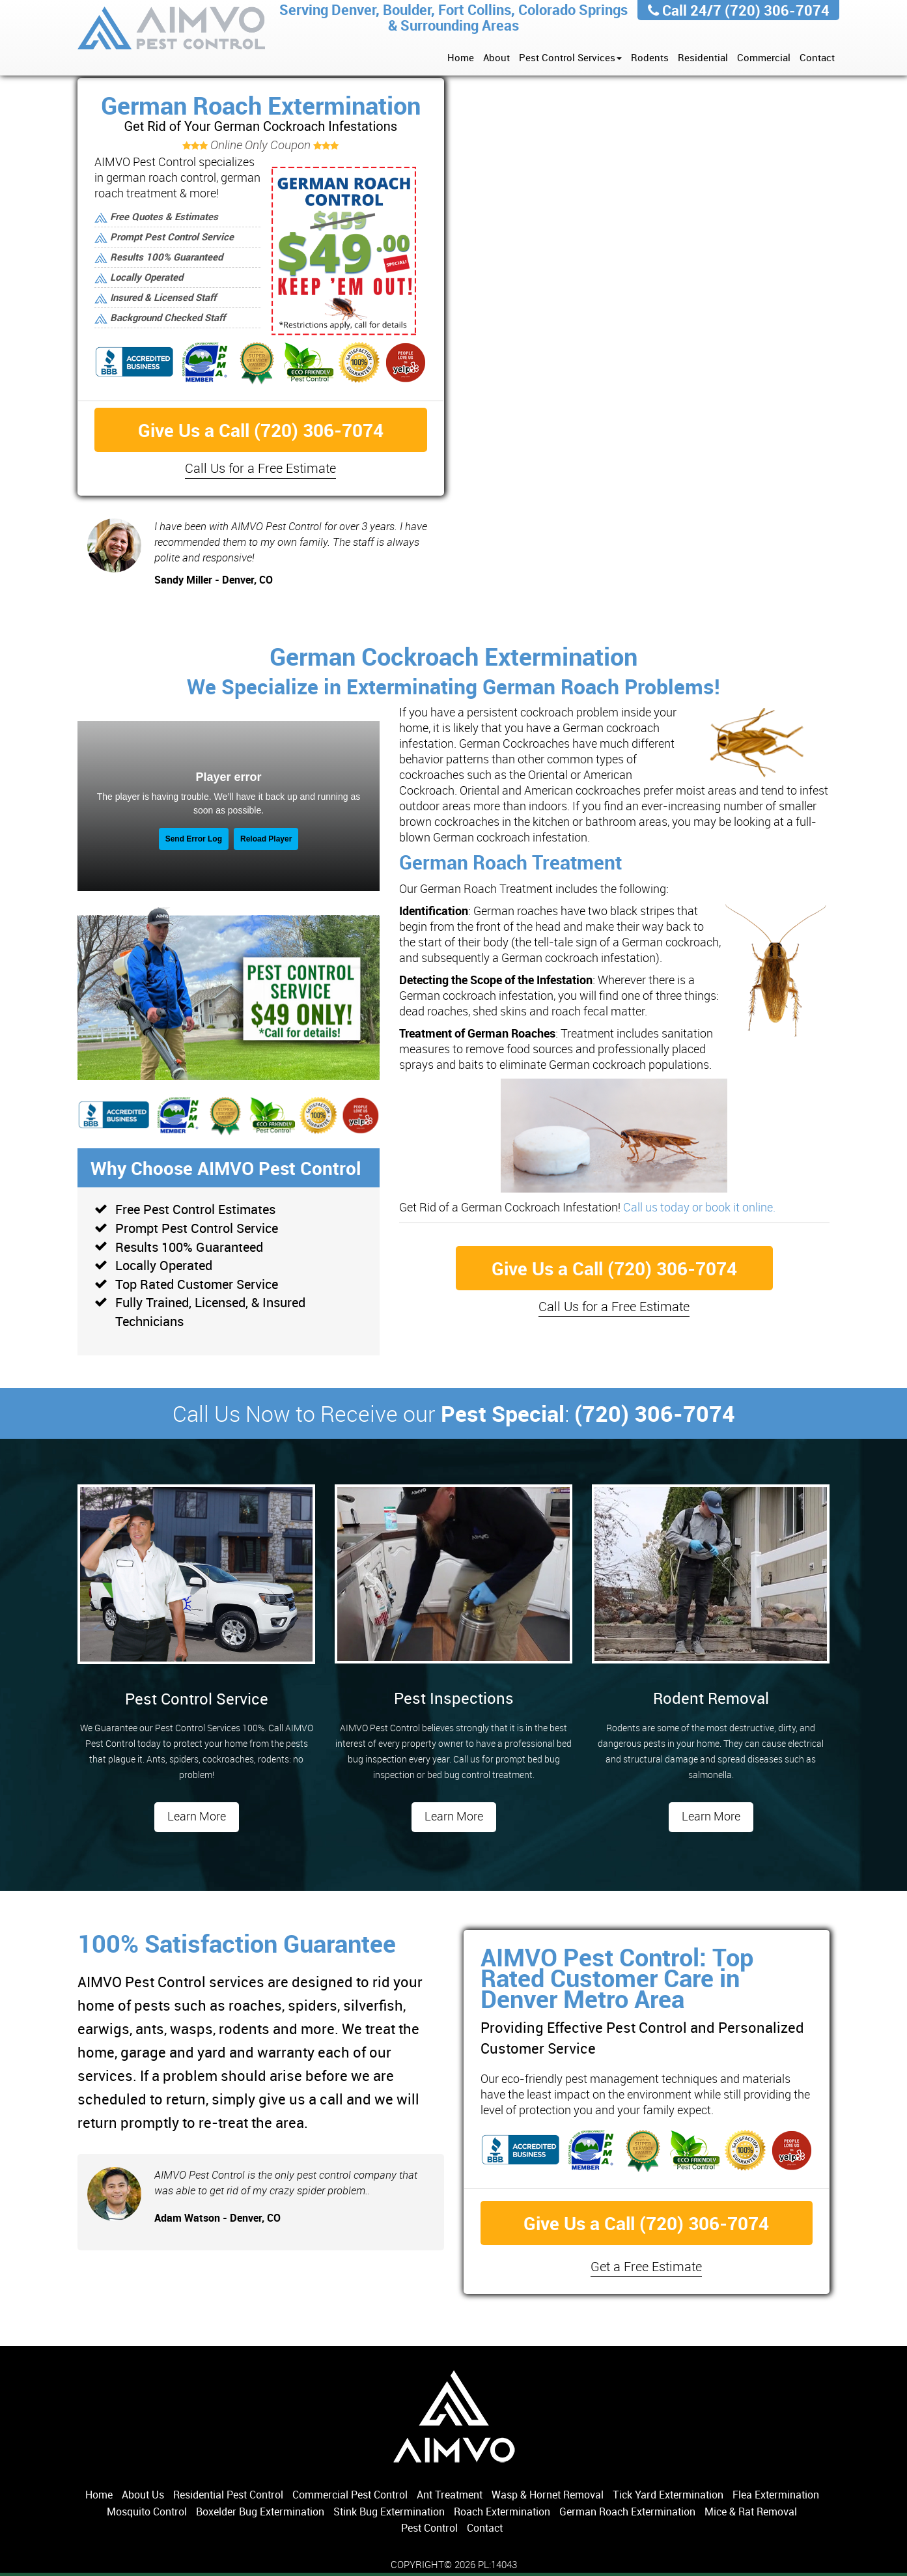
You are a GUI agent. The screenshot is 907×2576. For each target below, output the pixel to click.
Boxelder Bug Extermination (260, 2511)
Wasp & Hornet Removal (548, 2494)
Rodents (650, 57)
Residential (703, 57)
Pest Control (429, 2528)
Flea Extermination (776, 2494)
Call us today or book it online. (699, 1207)
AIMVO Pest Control (171, 30)
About (496, 57)
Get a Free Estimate (646, 2266)
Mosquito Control (147, 2511)
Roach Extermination (502, 2511)
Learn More (196, 1816)
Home (460, 57)
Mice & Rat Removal (751, 2511)
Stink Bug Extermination (389, 2511)
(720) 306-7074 (777, 10)
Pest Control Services (570, 57)
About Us (143, 2494)
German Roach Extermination (627, 2511)
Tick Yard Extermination (668, 2494)
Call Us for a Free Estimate (260, 468)
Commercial (763, 57)
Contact (817, 57)
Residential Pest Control (228, 2494)
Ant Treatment (449, 2494)
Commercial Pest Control (350, 2494)
